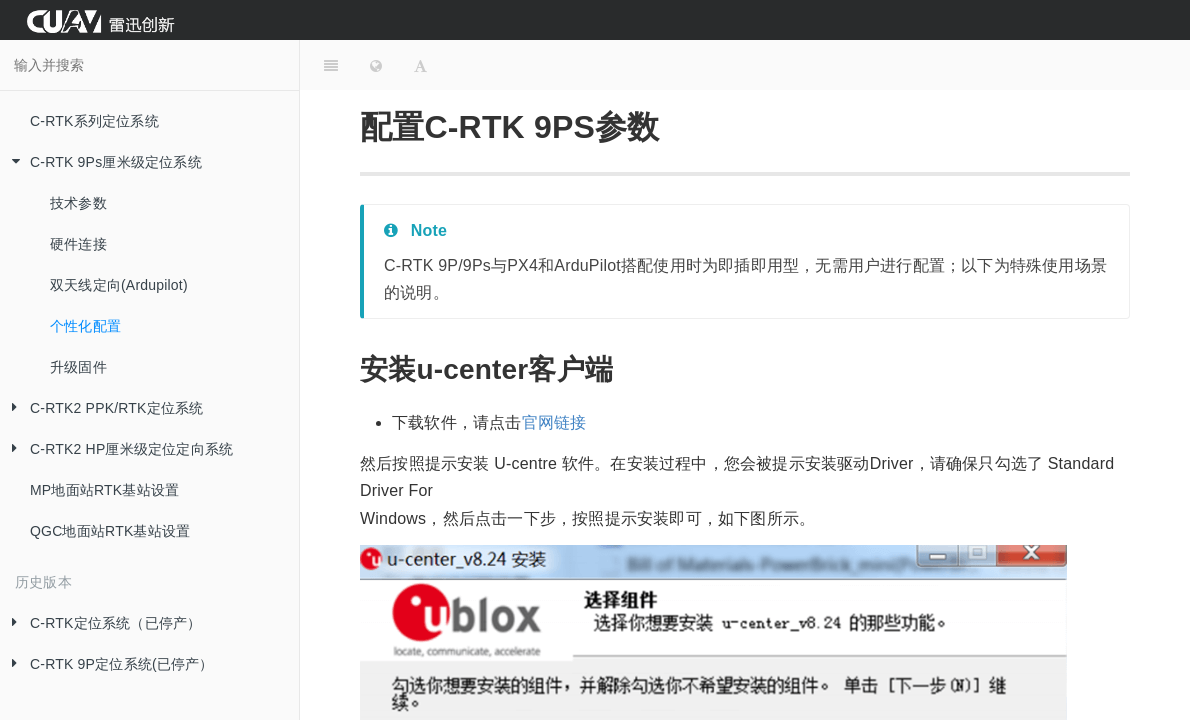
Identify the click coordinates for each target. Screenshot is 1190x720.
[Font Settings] (420, 65)
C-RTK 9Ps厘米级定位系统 (101, 162)
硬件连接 (78, 244)
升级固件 (78, 367)
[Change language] (376, 65)
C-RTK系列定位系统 (94, 121)
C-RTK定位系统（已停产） (100, 623)
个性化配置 (85, 326)
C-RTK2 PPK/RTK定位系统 (101, 408)
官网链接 (554, 422)
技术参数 (78, 203)
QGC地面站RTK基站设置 (110, 531)
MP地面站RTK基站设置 (104, 490)
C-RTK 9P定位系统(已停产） (107, 664)
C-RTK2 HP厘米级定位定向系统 (116, 449)
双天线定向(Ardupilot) (119, 285)
